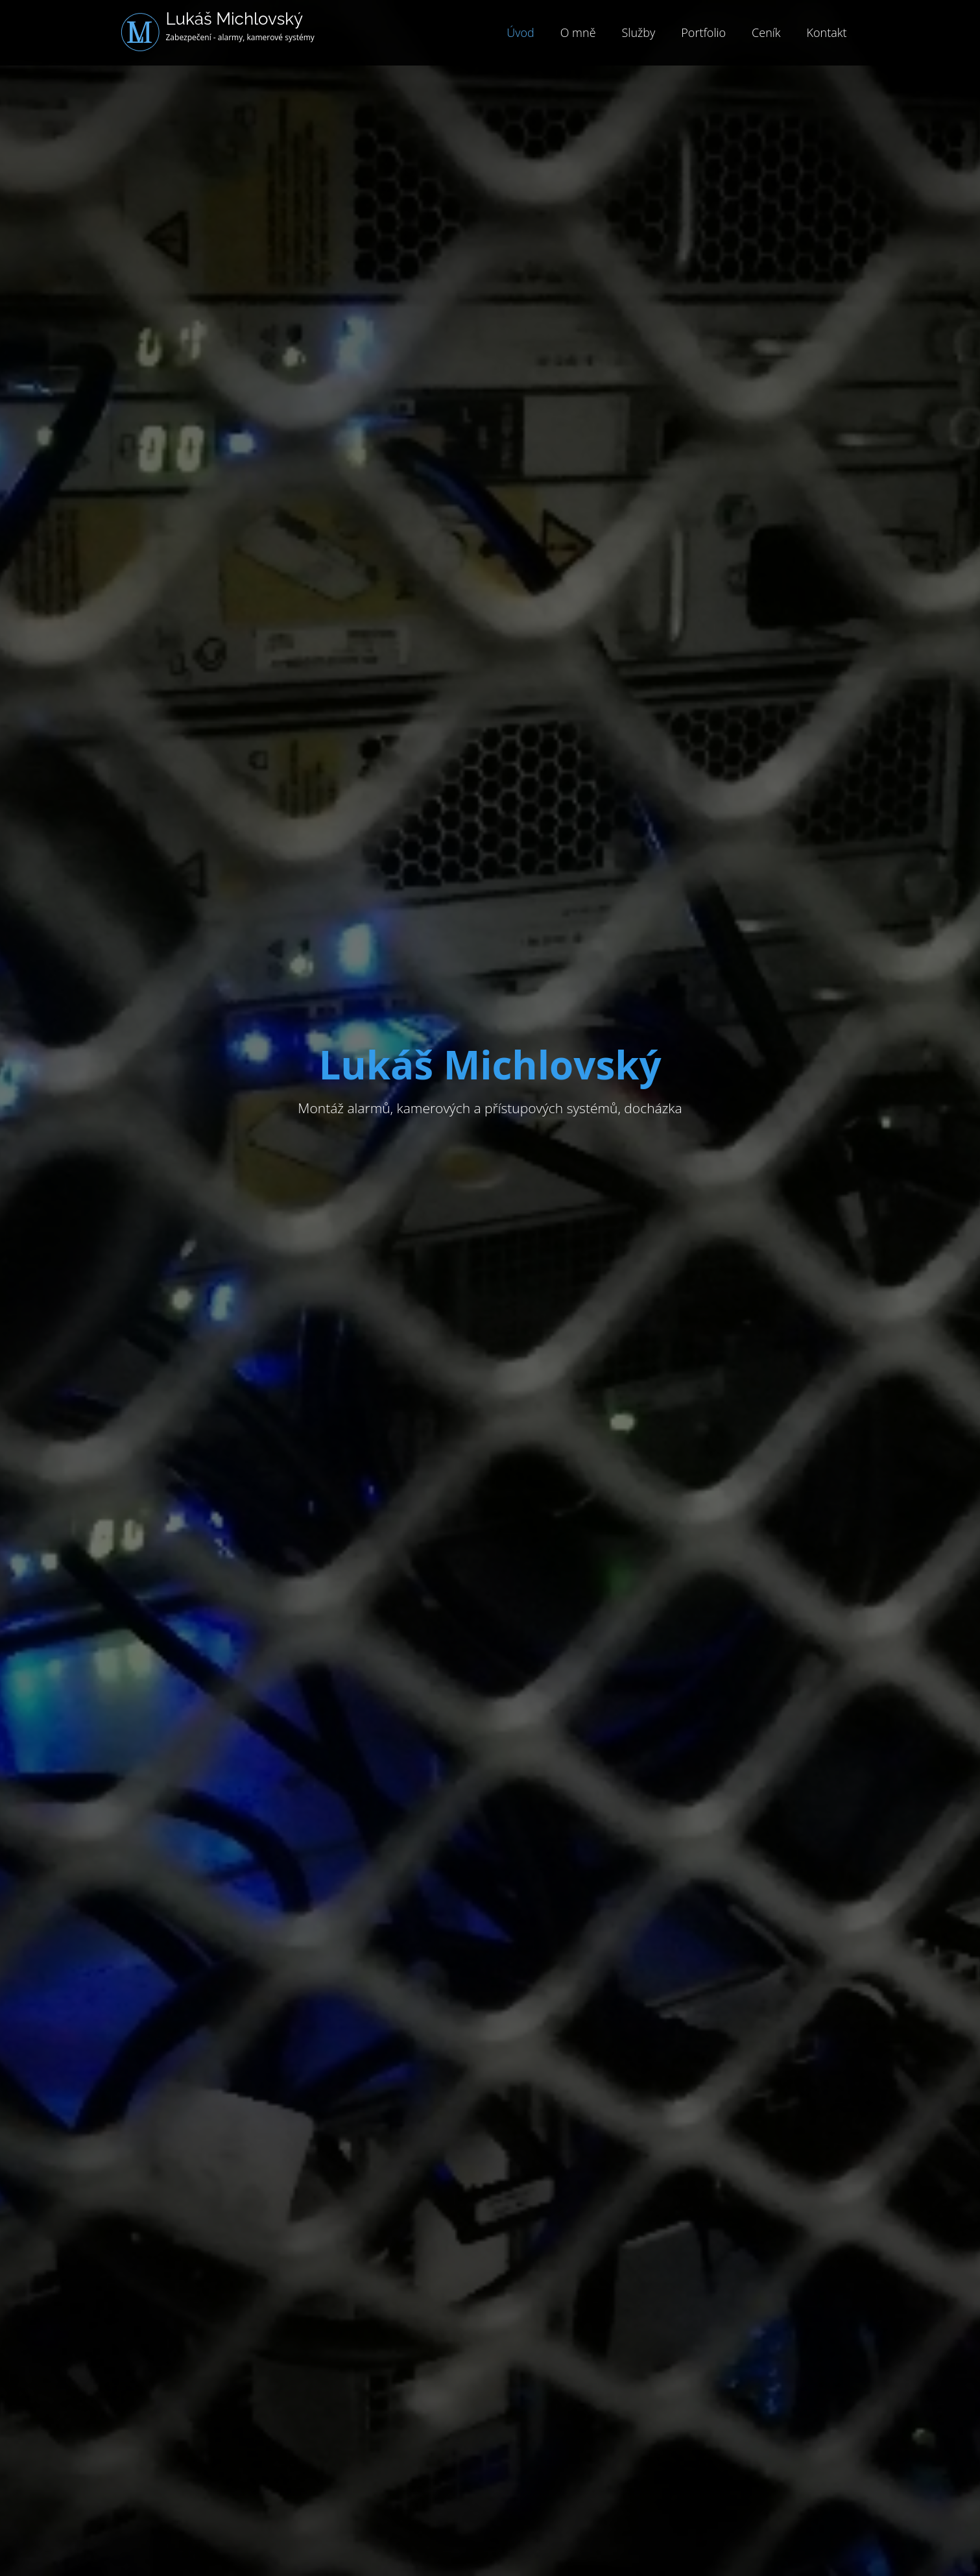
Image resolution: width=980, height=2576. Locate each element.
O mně (578, 32)
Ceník (766, 32)
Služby (639, 32)
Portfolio (703, 32)
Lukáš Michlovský (235, 19)
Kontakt (827, 32)
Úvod (520, 32)
